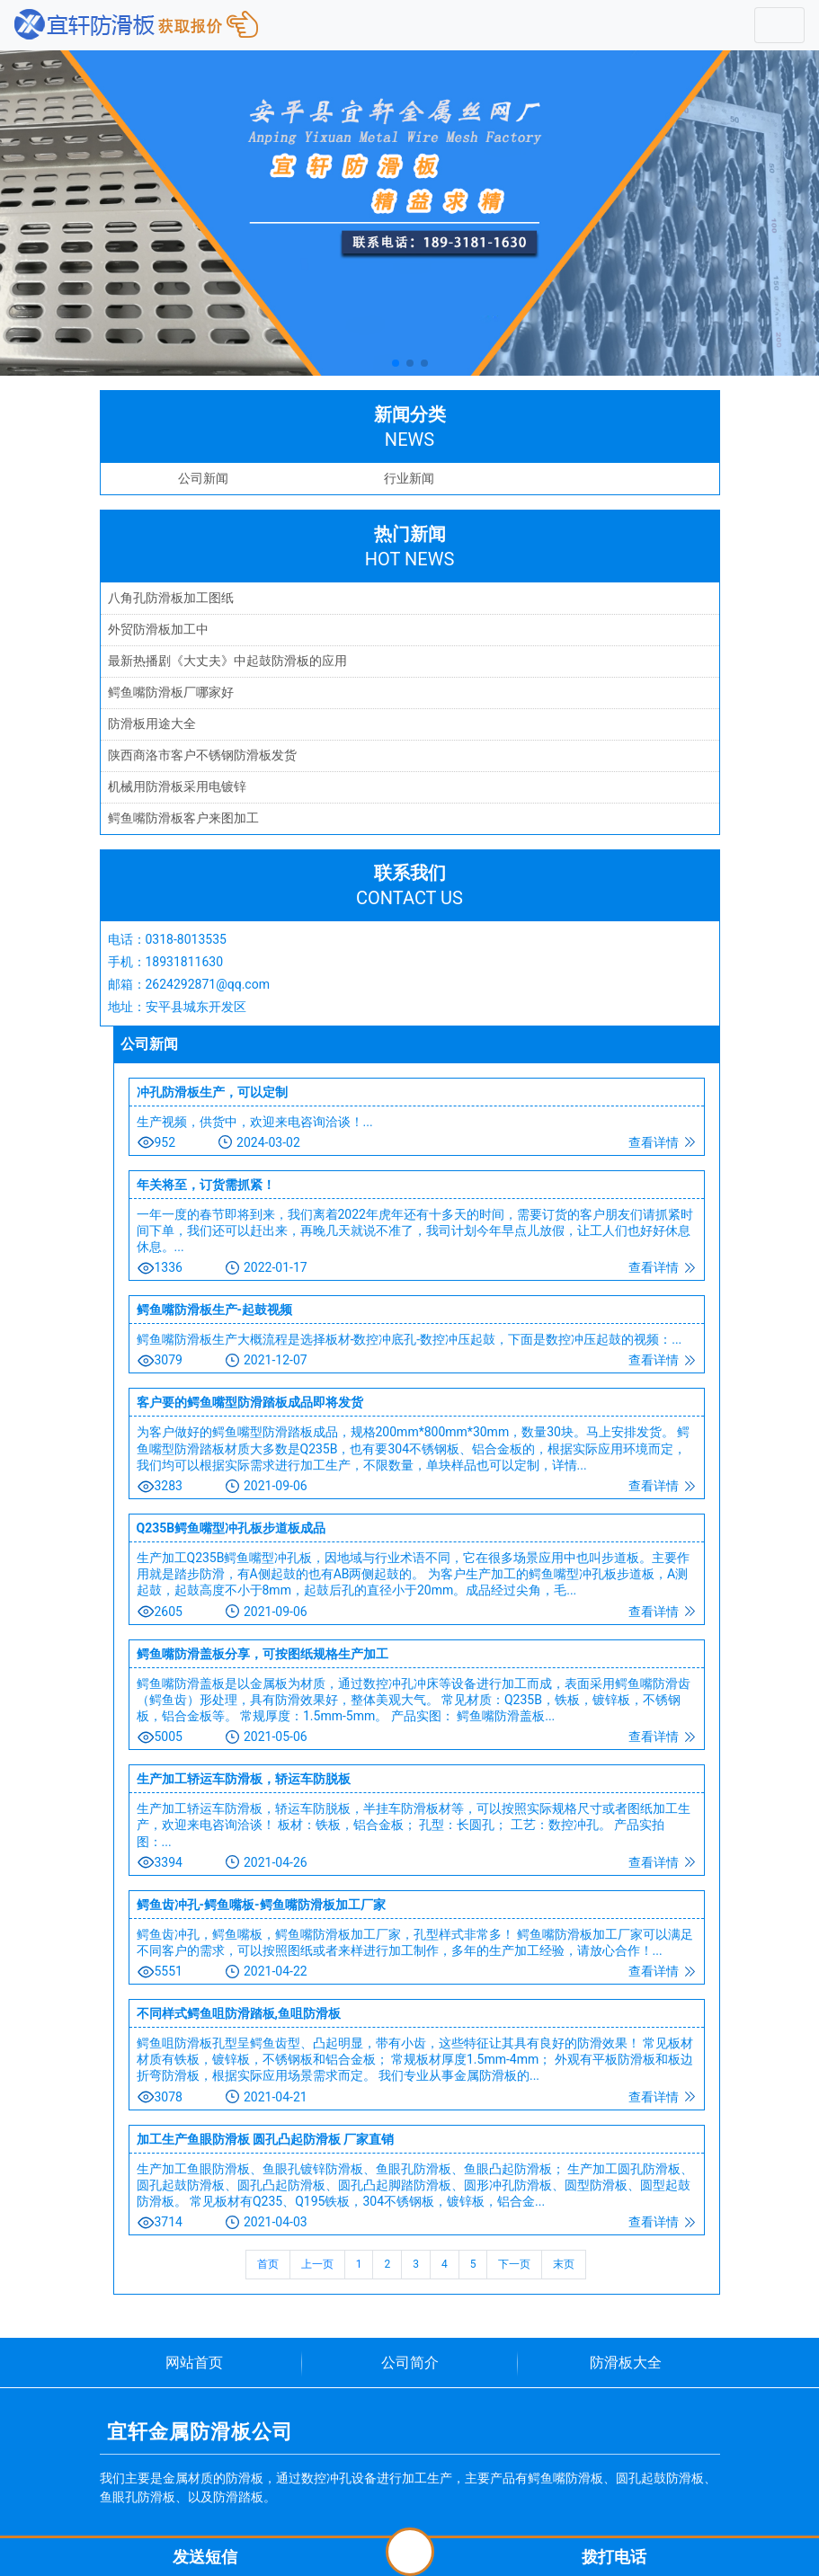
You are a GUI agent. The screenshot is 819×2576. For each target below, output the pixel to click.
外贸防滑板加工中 (158, 629)
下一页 (514, 2264)
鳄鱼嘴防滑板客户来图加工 (183, 818)
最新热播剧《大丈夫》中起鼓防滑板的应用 (227, 660)
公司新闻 (203, 478)
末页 (563, 2264)
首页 (268, 2264)
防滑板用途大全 (152, 723)
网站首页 (194, 2362)
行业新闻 (409, 478)
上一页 (317, 2264)
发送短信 (205, 2556)
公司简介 (410, 2362)
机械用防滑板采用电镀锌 (177, 786)
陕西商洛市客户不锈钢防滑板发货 (202, 755)
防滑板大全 (626, 2362)
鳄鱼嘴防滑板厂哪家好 (171, 692)
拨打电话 (614, 2556)
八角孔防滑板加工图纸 (171, 598)
